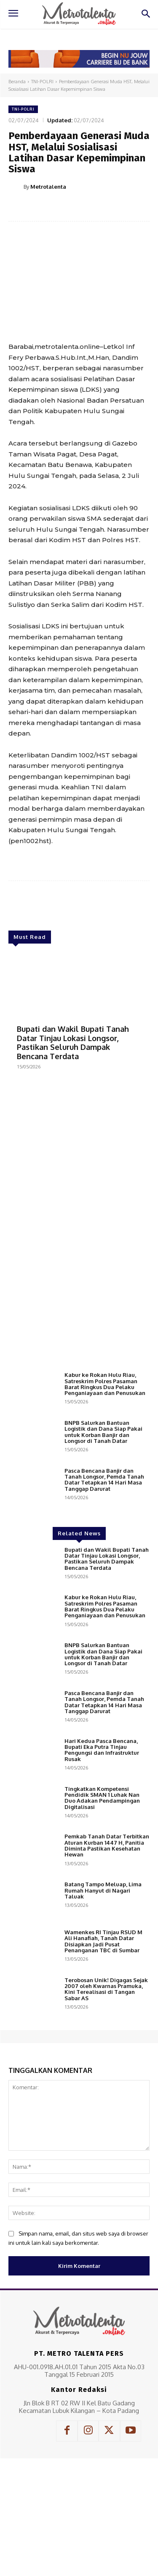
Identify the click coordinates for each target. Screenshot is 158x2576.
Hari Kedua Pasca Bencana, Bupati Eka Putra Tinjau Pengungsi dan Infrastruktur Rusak (101, 1863)
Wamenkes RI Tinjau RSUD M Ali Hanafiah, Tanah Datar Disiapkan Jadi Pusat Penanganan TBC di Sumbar (103, 2054)
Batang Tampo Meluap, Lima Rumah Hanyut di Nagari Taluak (103, 2003)
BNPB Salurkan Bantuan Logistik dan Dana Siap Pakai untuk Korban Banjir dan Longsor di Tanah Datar (103, 1545)
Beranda (17, 81)
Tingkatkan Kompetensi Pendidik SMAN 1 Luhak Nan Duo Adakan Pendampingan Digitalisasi (102, 1911)
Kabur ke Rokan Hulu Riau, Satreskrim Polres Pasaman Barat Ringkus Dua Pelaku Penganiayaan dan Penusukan (104, 1497)
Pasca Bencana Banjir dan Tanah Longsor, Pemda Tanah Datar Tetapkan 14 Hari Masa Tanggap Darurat (104, 1593)
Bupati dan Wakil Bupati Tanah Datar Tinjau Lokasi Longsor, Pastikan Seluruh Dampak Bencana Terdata (73, 1042)
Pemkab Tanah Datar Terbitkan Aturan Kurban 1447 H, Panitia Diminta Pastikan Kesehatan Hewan (106, 1958)
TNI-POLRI (42, 81)
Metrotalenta (48, 186)
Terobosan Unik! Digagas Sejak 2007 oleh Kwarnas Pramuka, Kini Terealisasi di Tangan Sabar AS (106, 2102)
